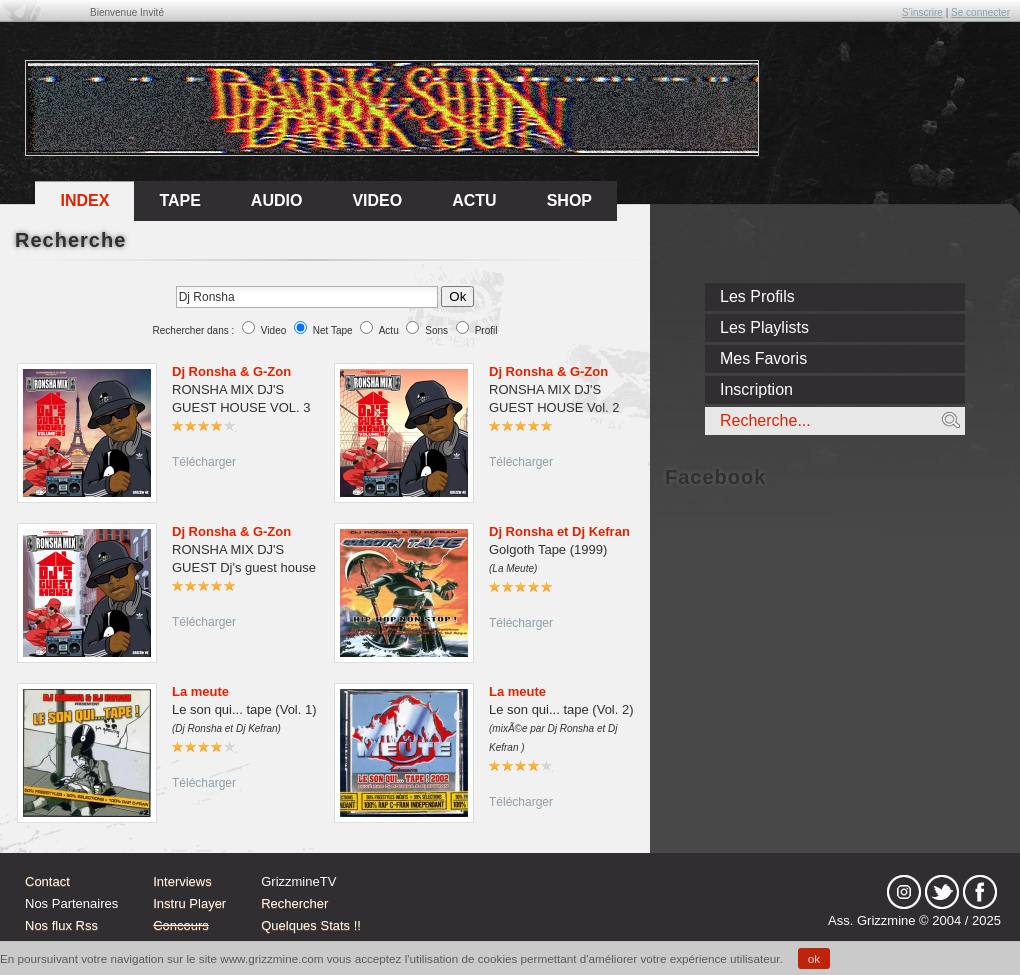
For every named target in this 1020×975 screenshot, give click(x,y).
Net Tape (333, 330)
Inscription (756, 389)
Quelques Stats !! (311, 925)
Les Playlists (764, 327)
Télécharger (204, 462)
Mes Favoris (763, 358)
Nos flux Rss (61, 925)
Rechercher (294, 903)
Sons (436, 330)
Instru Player (189, 903)
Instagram (904, 892)
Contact (47, 881)
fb (980, 892)
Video (273, 330)
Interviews (182, 881)
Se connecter (980, 12)
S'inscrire (922, 12)
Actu (389, 330)
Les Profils (757, 296)
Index (84, 200)
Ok (457, 296)
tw (942, 892)
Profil (486, 330)
